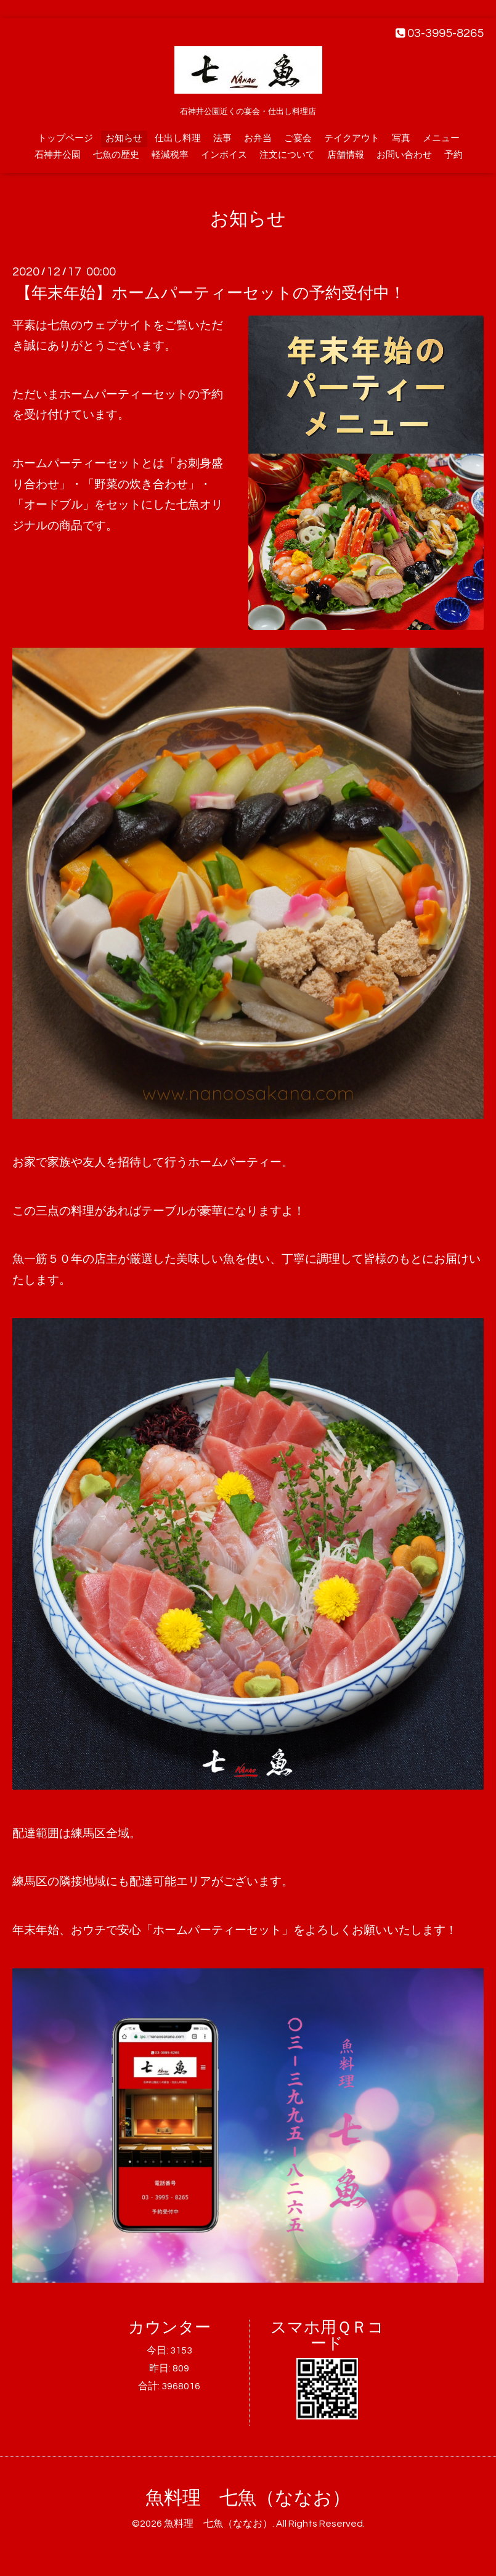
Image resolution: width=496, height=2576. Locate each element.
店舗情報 (345, 155)
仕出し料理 (178, 138)
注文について (287, 155)
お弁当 (258, 138)
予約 (453, 155)
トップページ (65, 138)
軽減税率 (170, 155)
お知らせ (123, 138)
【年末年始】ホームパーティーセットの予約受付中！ (210, 293)
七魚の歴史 (116, 155)
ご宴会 (298, 138)
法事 (222, 138)
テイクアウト (352, 138)
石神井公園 (58, 155)
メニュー (441, 138)
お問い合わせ (404, 155)
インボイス (224, 155)
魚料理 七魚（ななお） (248, 2498)
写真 (401, 138)
